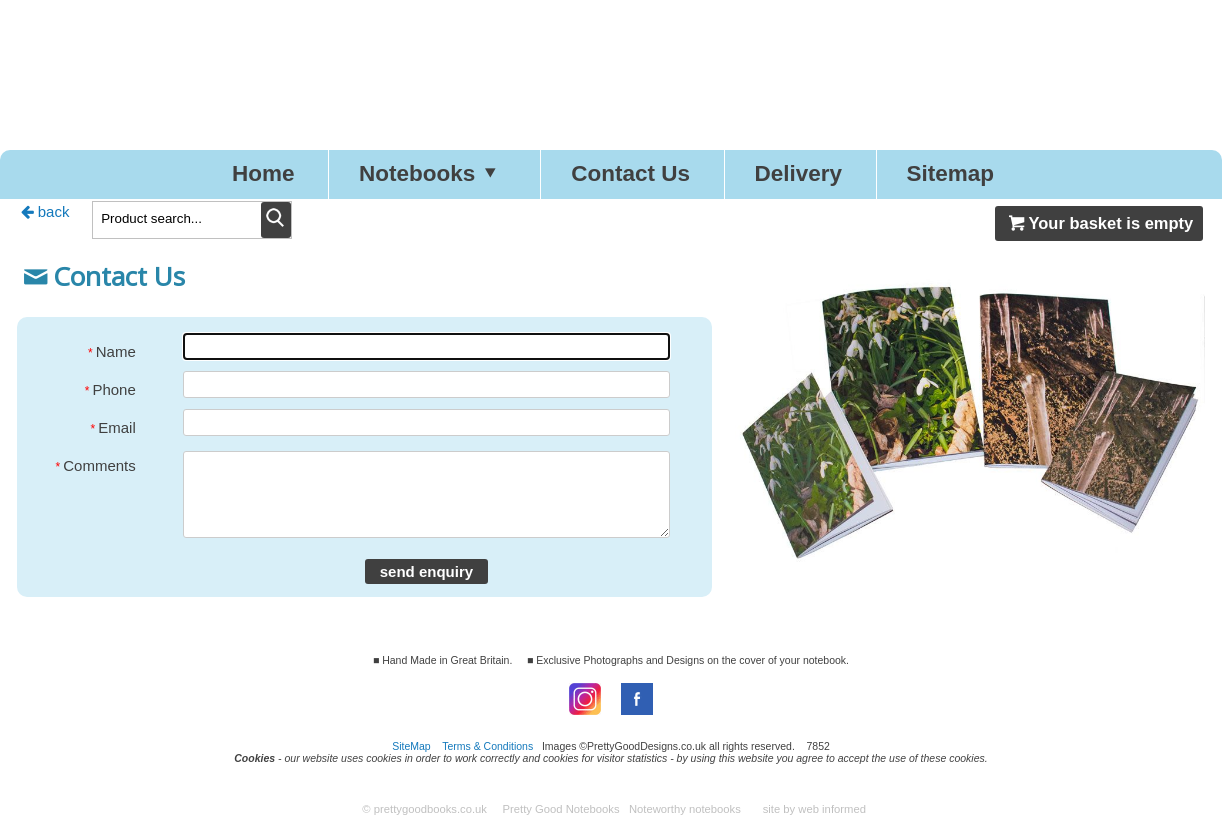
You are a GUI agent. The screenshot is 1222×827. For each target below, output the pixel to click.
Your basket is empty (1099, 223)
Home (263, 173)
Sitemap (951, 173)
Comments (96, 464)
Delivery (798, 173)
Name (112, 350)
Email (113, 426)
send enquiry (426, 571)
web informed (832, 809)
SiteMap (411, 746)
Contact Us (630, 173)
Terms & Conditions (487, 746)
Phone (110, 388)
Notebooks (433, 173)
